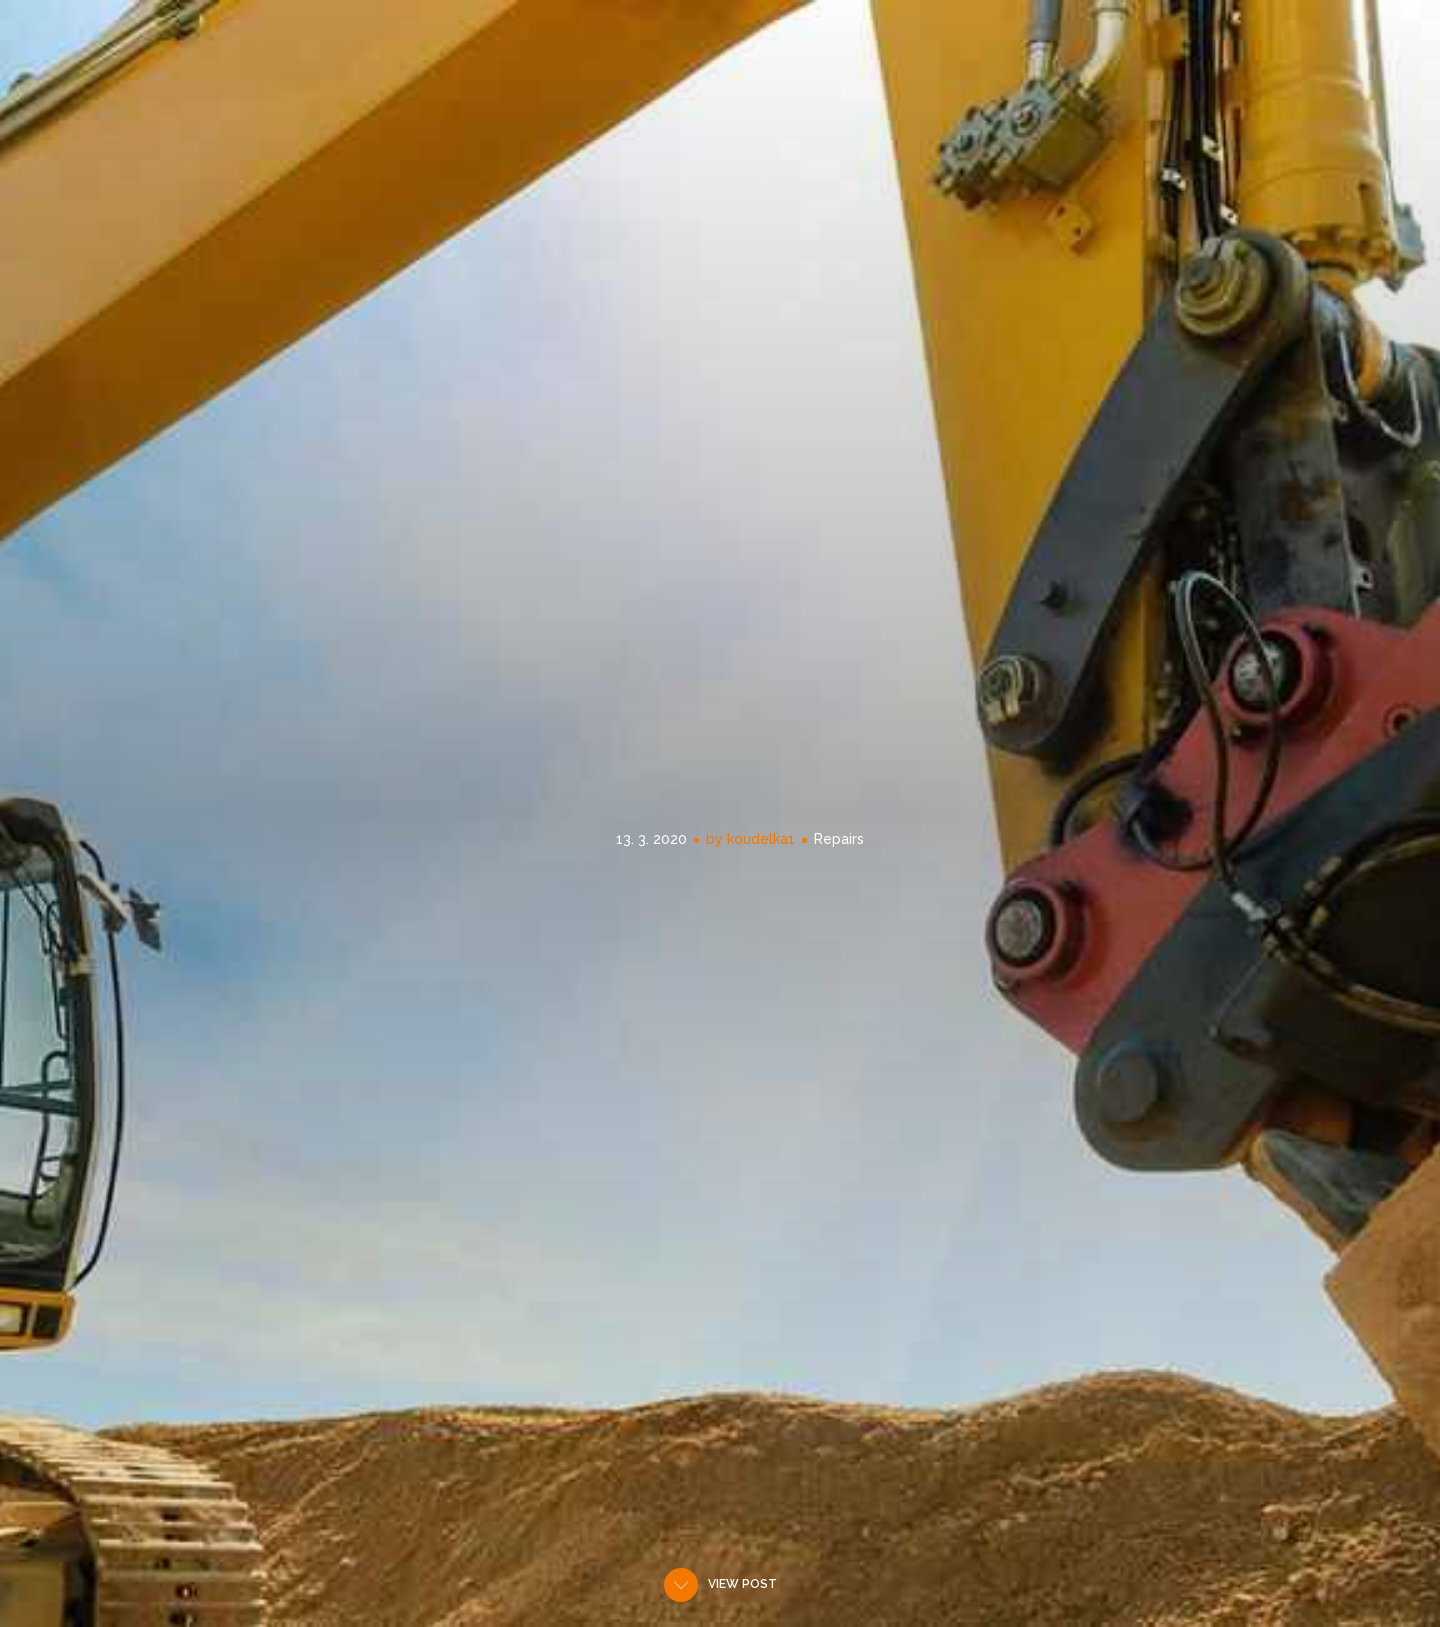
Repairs (839, 839)
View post (742, 1584)
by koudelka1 (750, 839)
